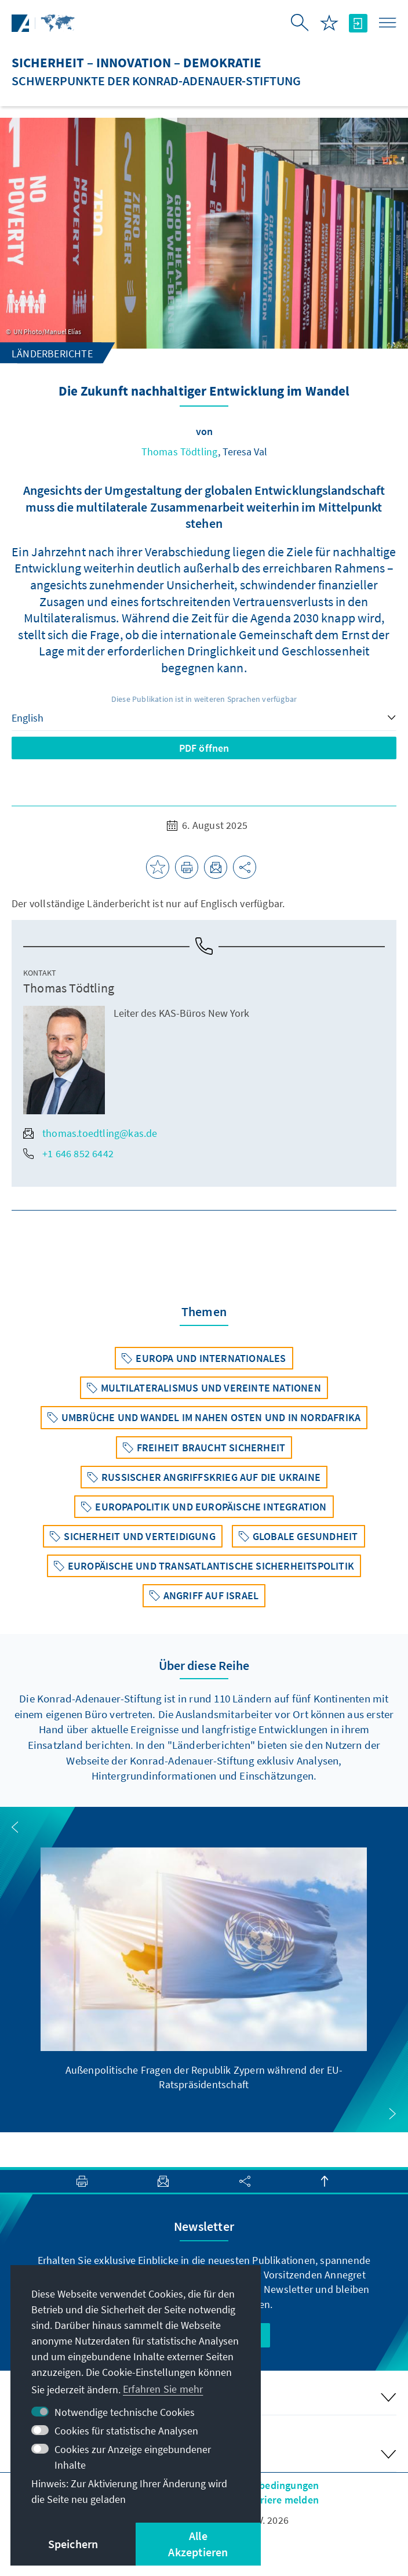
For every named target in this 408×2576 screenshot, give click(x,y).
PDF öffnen (204, 748)
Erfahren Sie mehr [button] (163, 2389)
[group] (204, 1969)
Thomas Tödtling (179, 451)
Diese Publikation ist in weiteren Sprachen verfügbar (204, 699)
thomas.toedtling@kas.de (90, 1133)
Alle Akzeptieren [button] (198, 2543)
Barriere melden (281, 2499)
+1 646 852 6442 (68, 1153)
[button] (15, 1827)
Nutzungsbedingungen (267, 2485)
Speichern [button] (73, 2544)
